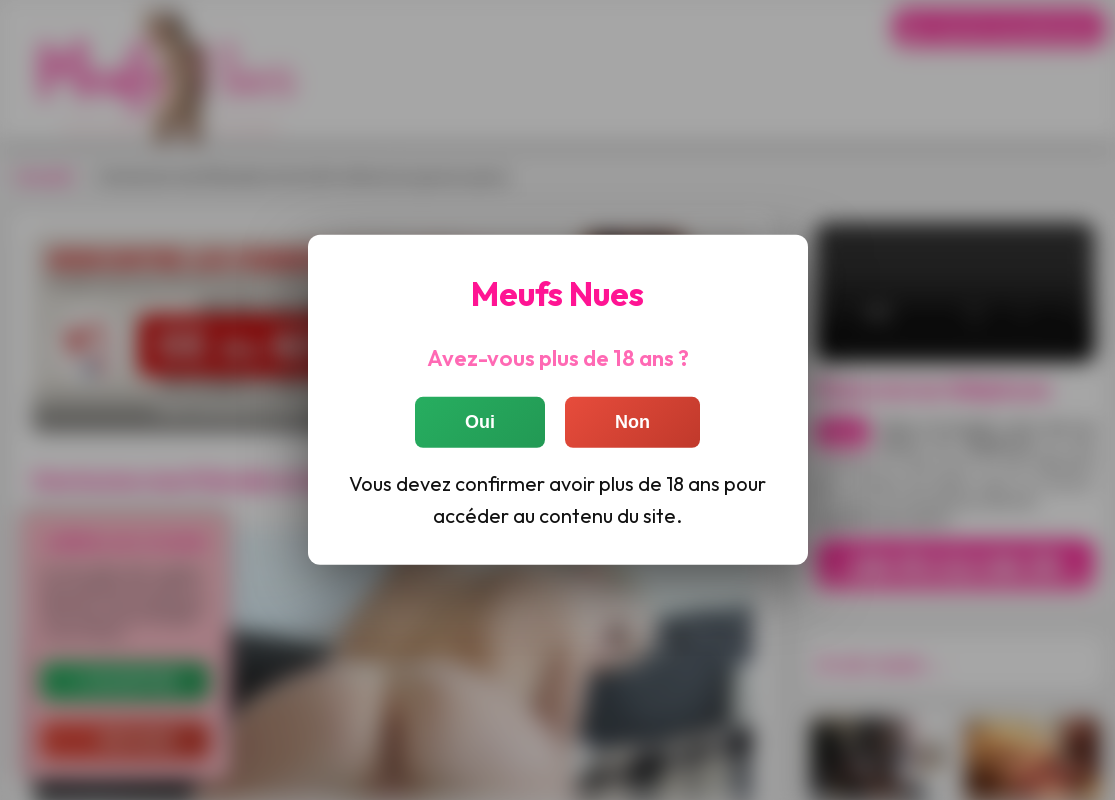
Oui (480, 422)
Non (632, 422)
